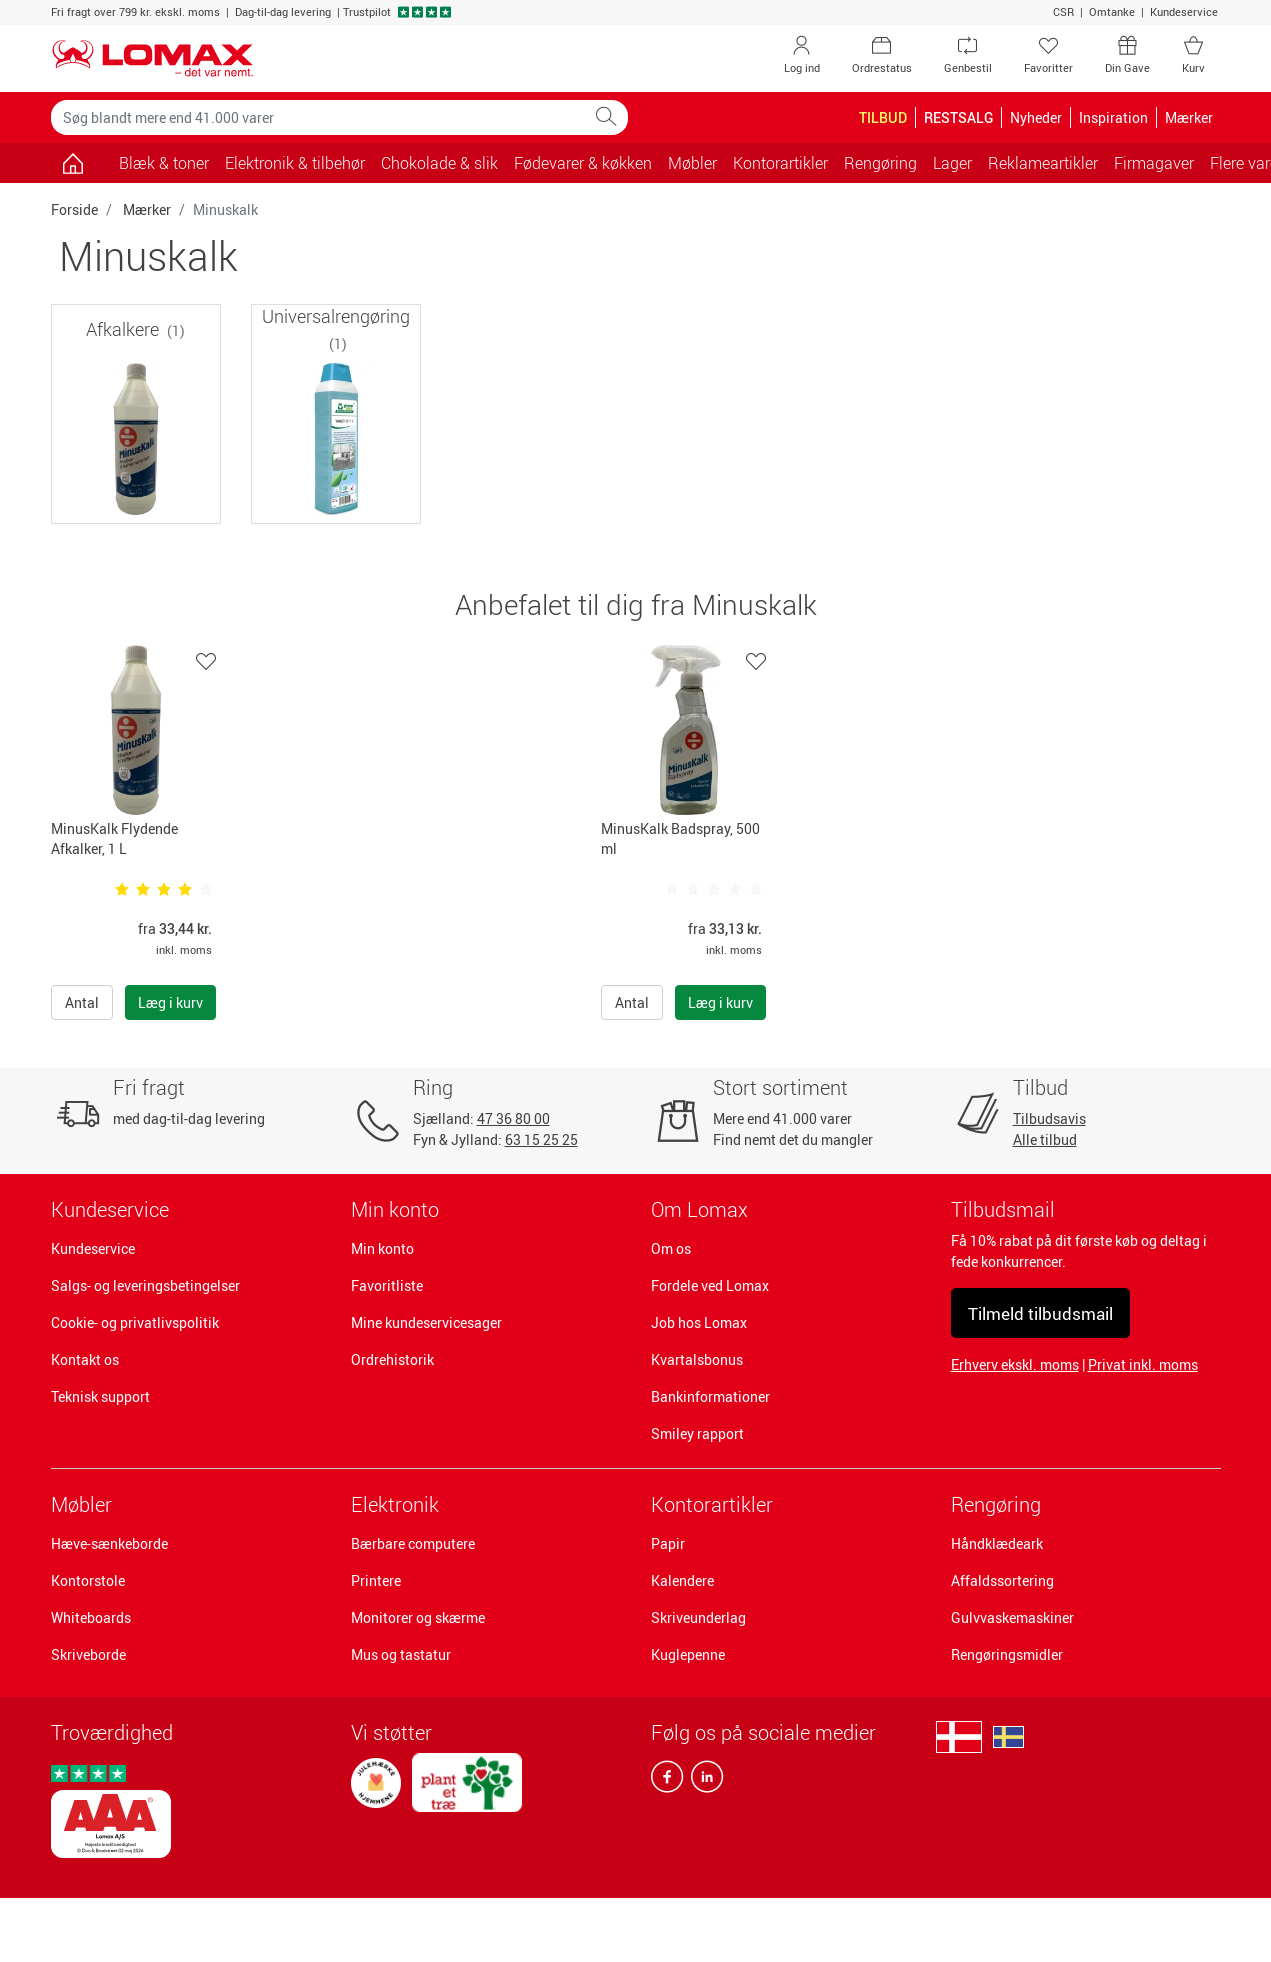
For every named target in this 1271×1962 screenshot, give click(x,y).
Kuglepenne (688, 1654)
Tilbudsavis (1049, 1118)
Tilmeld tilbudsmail (1040, 1313)
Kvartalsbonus (697, 1359)
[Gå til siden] (73, 163)
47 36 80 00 (513, 1118)
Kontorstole (88, 1580)
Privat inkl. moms (1143, 1364)
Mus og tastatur (401, 1654)
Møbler (81, 1504)
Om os (671, 1248)
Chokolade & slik (439, 163)
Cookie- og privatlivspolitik (135, 1322)
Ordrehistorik (392, 1359)
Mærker (147, 209)
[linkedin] (703, 1781)
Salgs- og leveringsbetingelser (145, 1285)
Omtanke (1112, 11)
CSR (1063, 11)
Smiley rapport (697, 1433)
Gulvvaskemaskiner (1012, 1617)
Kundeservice (1184, 11)
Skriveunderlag (698, 1617)
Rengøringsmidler (1007, 1654)
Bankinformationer (710, 1396)
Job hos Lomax (699, 1322)
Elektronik (395, 1504)
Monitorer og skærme (418, 1617)
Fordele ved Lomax (710, 1285)
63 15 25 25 (541, 1139)
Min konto (382, 1248)
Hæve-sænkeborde (109, 1543)
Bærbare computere (413, 1543)
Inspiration (1113, 117)
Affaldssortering (1002, 1580)
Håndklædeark (997, 1543)
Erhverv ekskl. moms (1015, 1364)
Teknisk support (100, 1396)
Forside (74, 209)
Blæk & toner (164, 163)
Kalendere (682, 1580)
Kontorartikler (712, 1504)
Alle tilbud (1045, 1139)
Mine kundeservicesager (426, 1322)
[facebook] (667, 1781)
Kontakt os (85, 1359)
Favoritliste (387, 1285)
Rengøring (996, 1504)
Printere (376, 1580)
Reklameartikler (1043, 163)
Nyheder (1036, 117)
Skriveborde (88, 1654)
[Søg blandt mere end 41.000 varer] (318, 117)
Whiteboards (91, 1617)
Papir (668, 1543)
